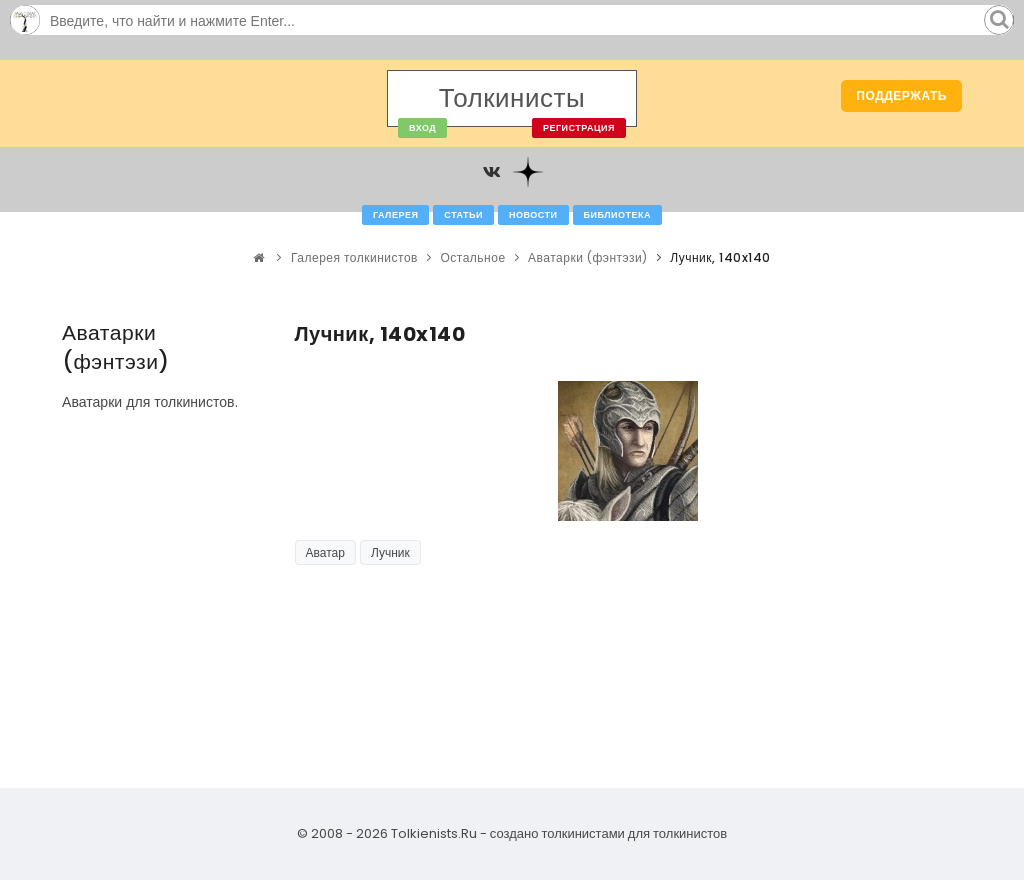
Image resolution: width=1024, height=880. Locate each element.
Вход (422, 128)
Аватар (325, 552)
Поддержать (901, 95)
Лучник (390, 552)
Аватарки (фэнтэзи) (588, 257)
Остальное (472, 257)
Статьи (463, 215)
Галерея (395, 215)
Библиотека (617, 215)
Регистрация (579, 128)
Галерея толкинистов (354, 257)
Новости (533, 215)
